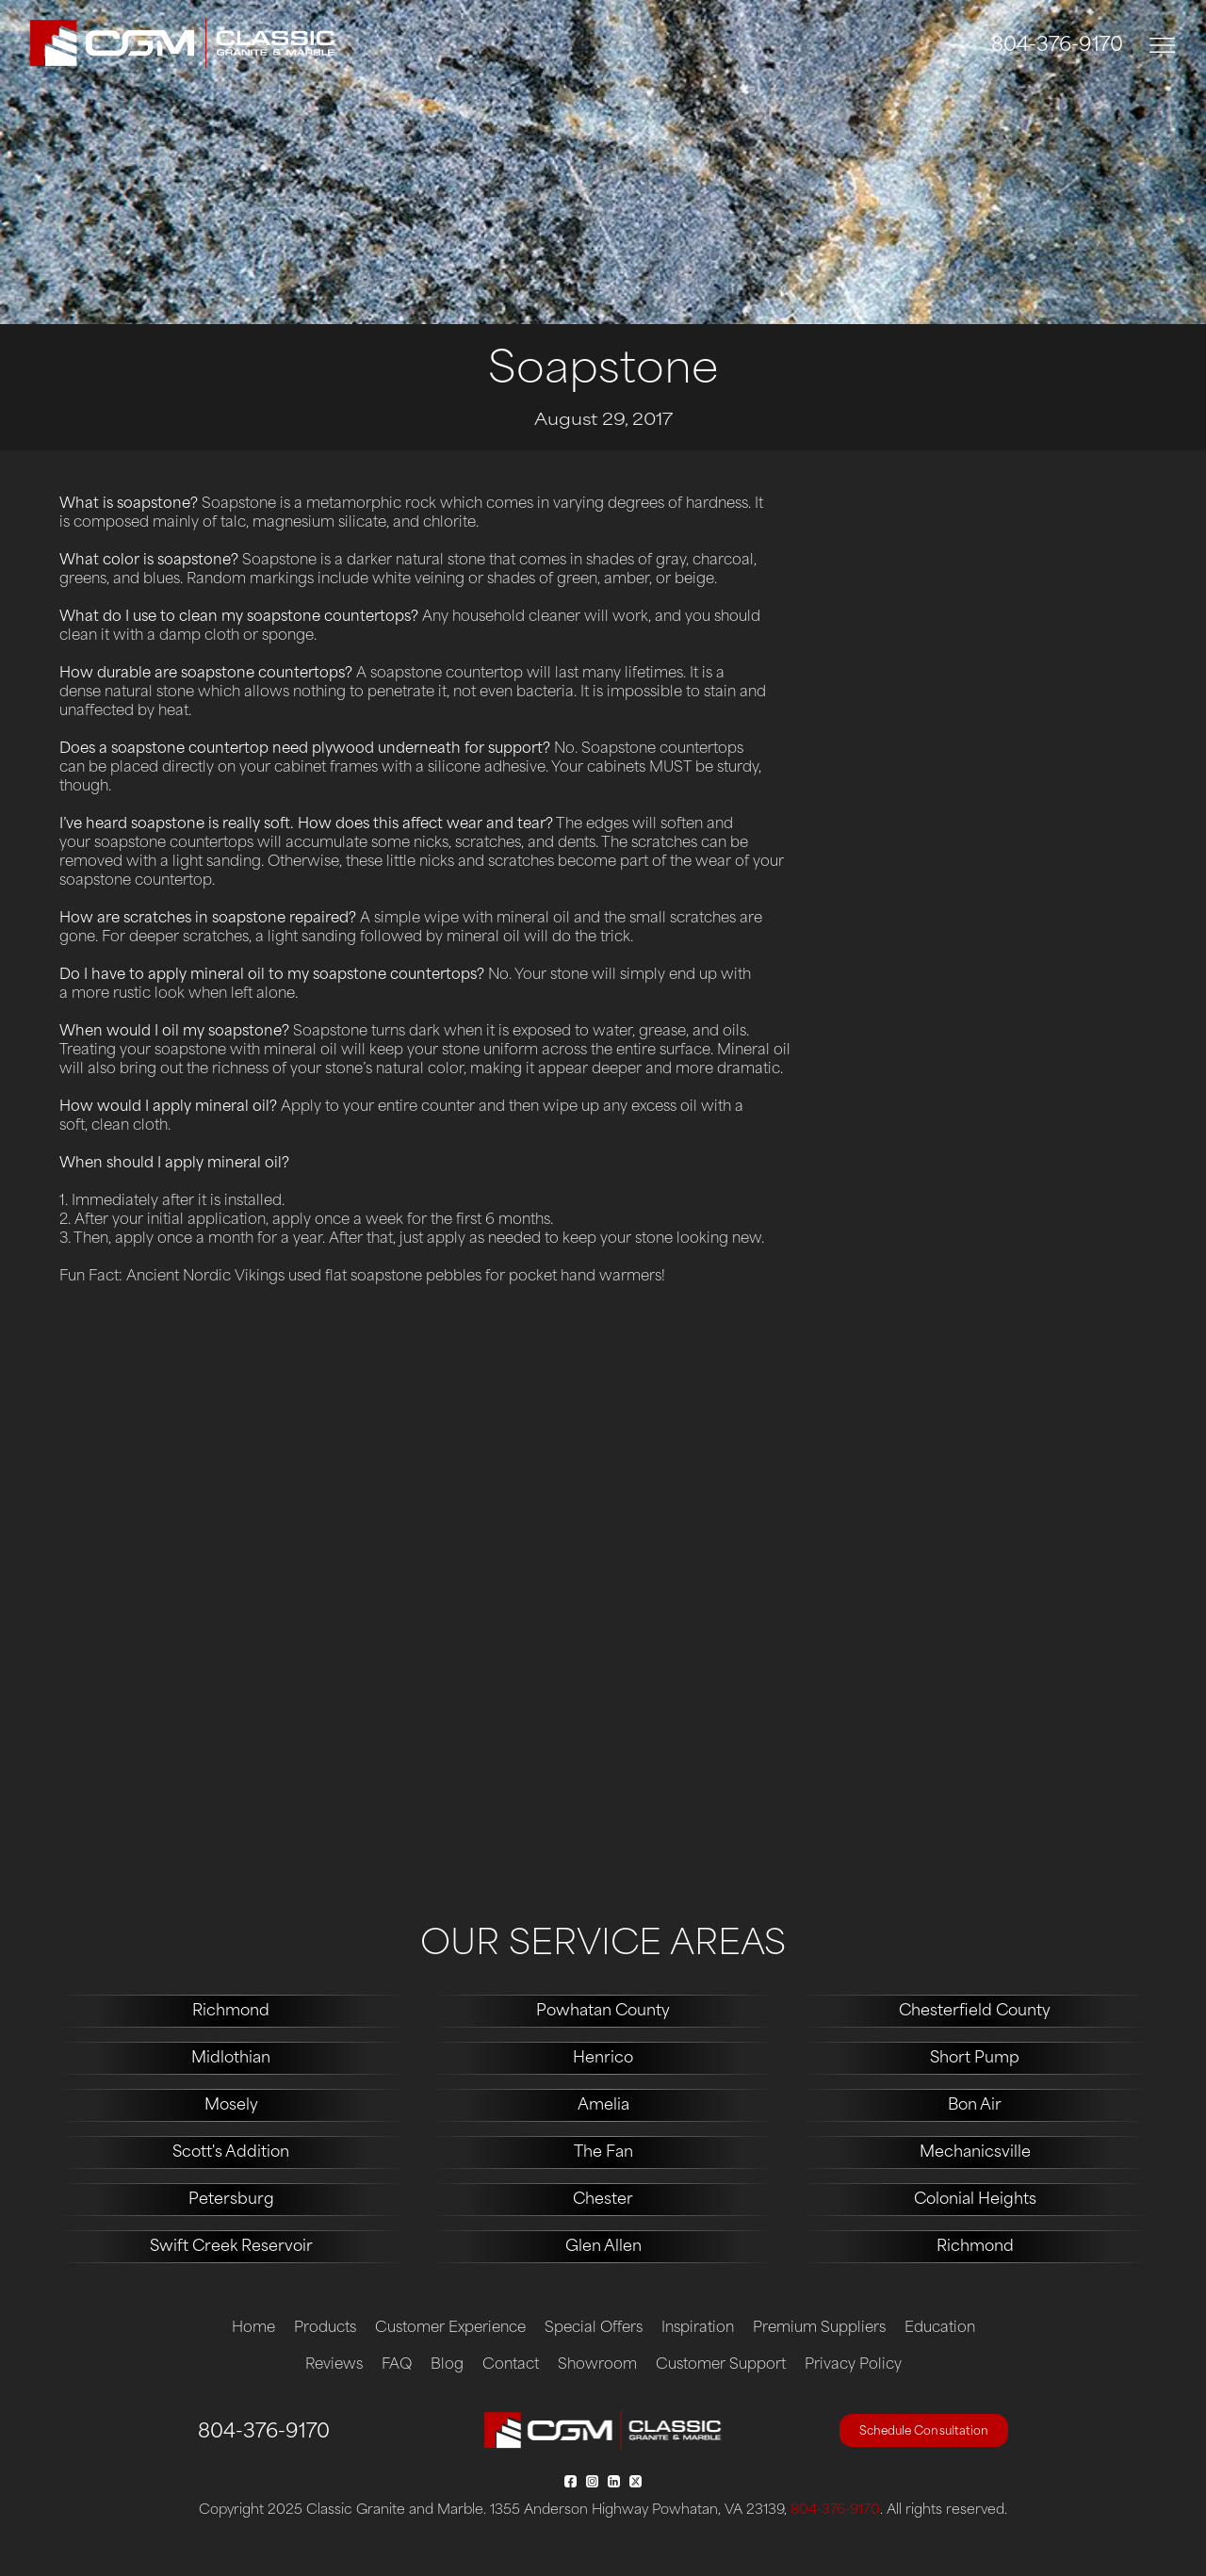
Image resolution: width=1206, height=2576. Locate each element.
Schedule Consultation (923, 2431)
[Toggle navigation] (1162, 45)
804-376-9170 (1057, 46)
